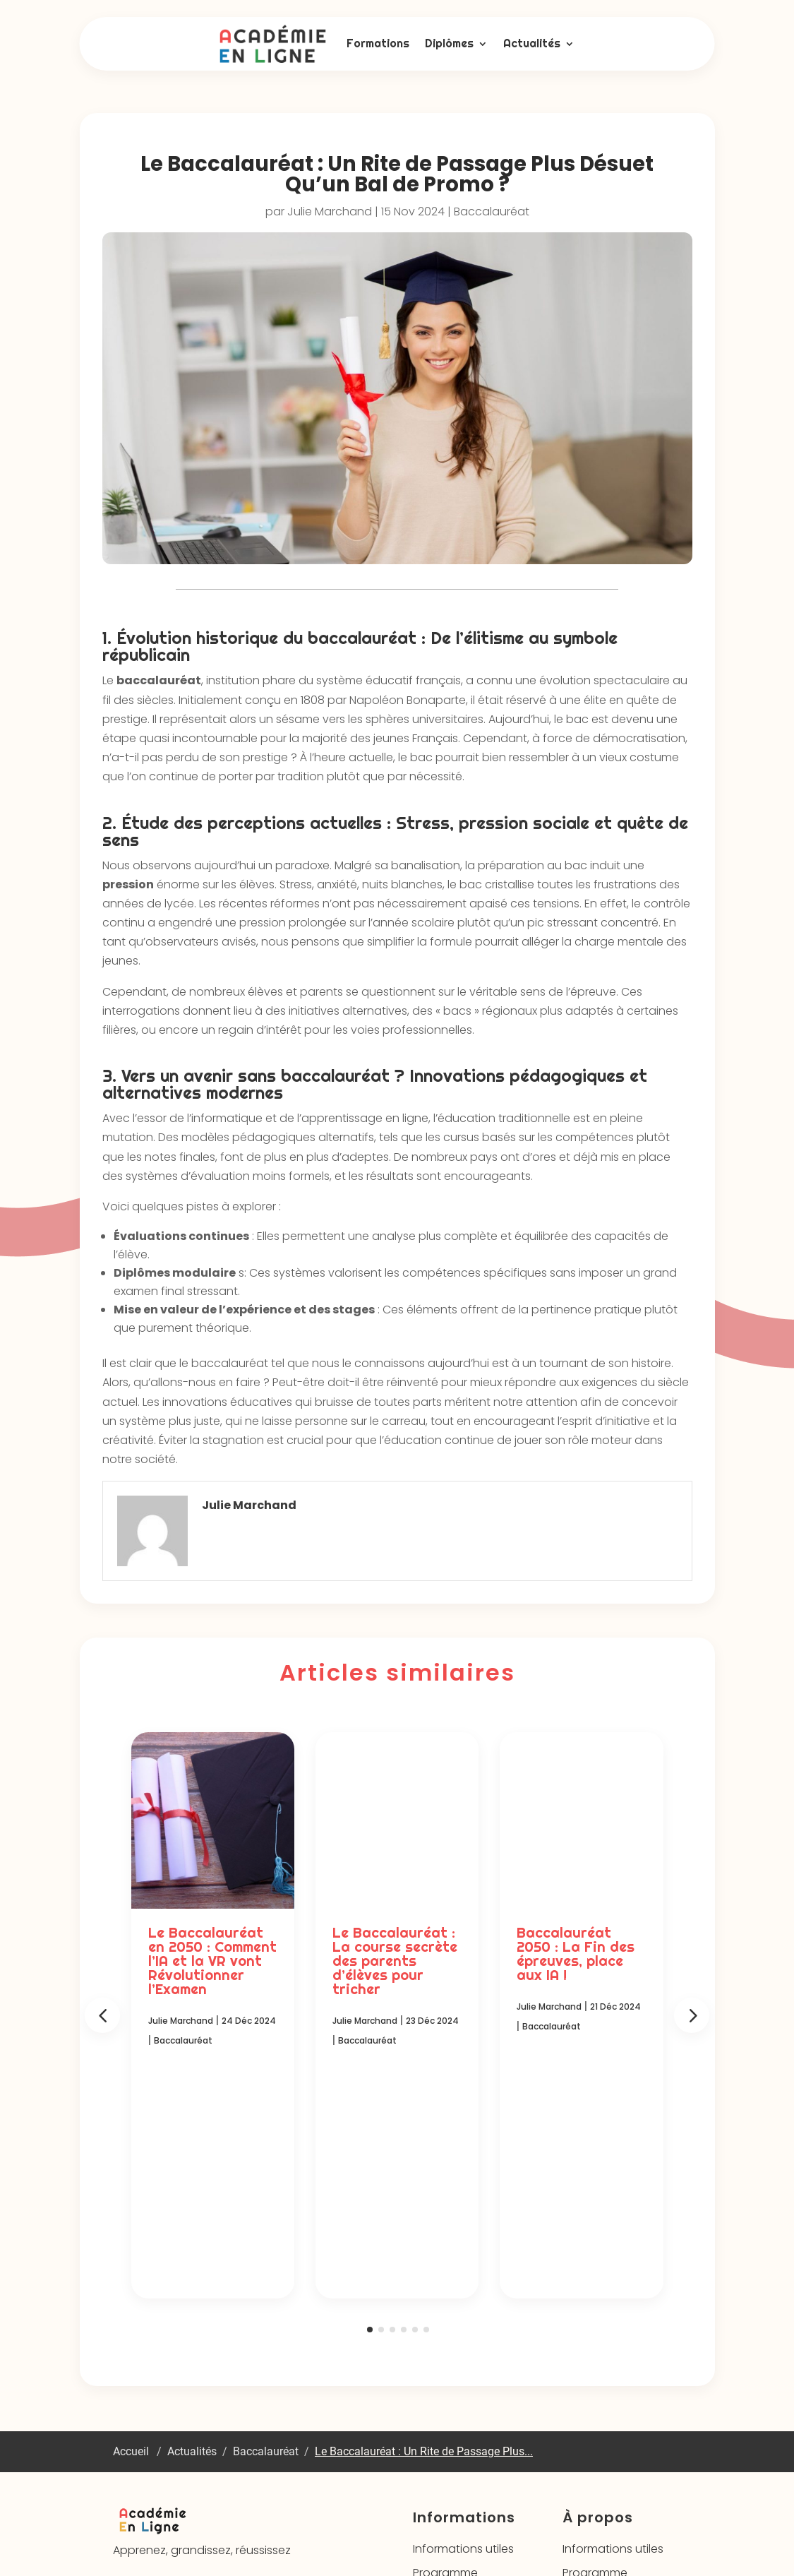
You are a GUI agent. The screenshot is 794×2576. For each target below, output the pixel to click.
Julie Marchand (329, 211)
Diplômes (449, 43)
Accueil (131, 2234)
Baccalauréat (491, 211)
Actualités (531, 43)
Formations (378, 43)
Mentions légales (433, 2527)
